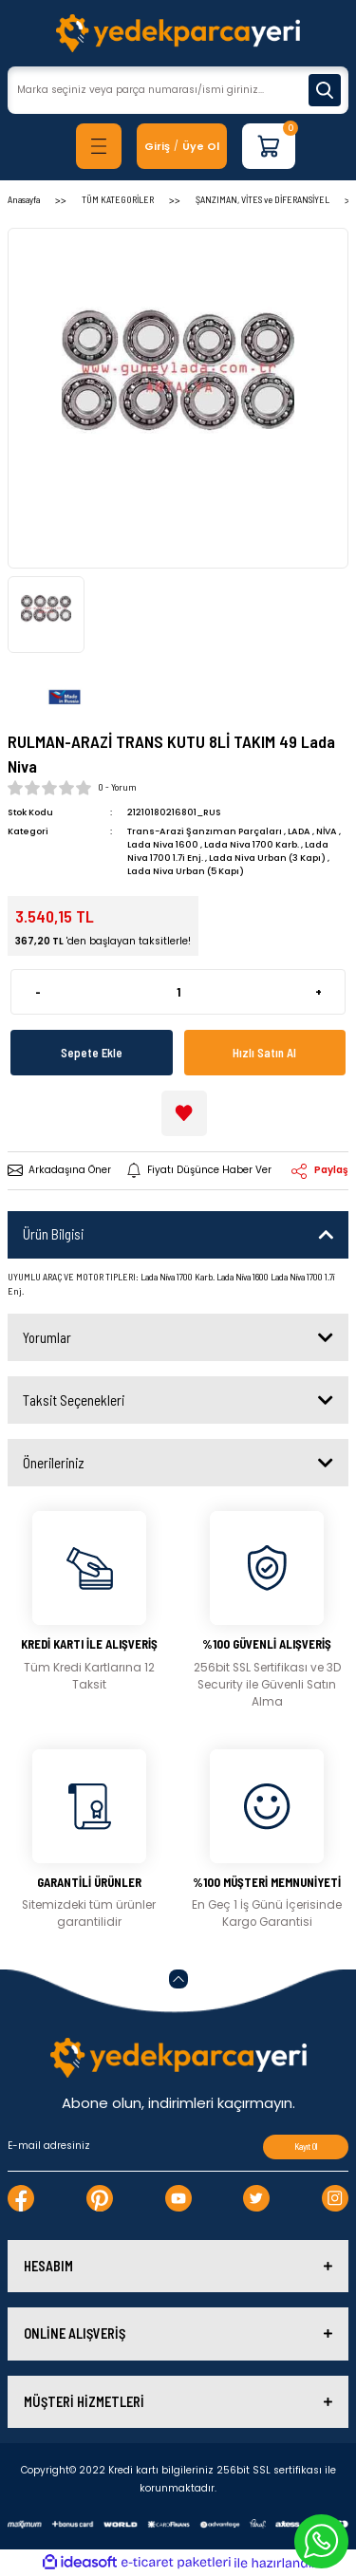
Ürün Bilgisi (53, 1233)
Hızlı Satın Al (264, 1052)
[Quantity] (178, 992)
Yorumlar (47, 1337)
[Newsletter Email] (178, 2147)
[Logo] (178, 33)
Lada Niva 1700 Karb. (251, 844)
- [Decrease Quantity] (38, 991)
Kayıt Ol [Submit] (305, 2146)
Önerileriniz (53, 1462)
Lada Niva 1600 (162, 844)
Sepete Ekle (91, 1052)
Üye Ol (200, 146)
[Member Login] (157, 147)
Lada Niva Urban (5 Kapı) (185, 871)
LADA (299, 831)
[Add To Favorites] (184, 1113)
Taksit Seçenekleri (73, 1400)
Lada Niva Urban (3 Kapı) (267, 857)
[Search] (178, 90)
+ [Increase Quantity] (318, 991)
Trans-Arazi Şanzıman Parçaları (204, 831)
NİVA (326, 831)
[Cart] (268, 146)
